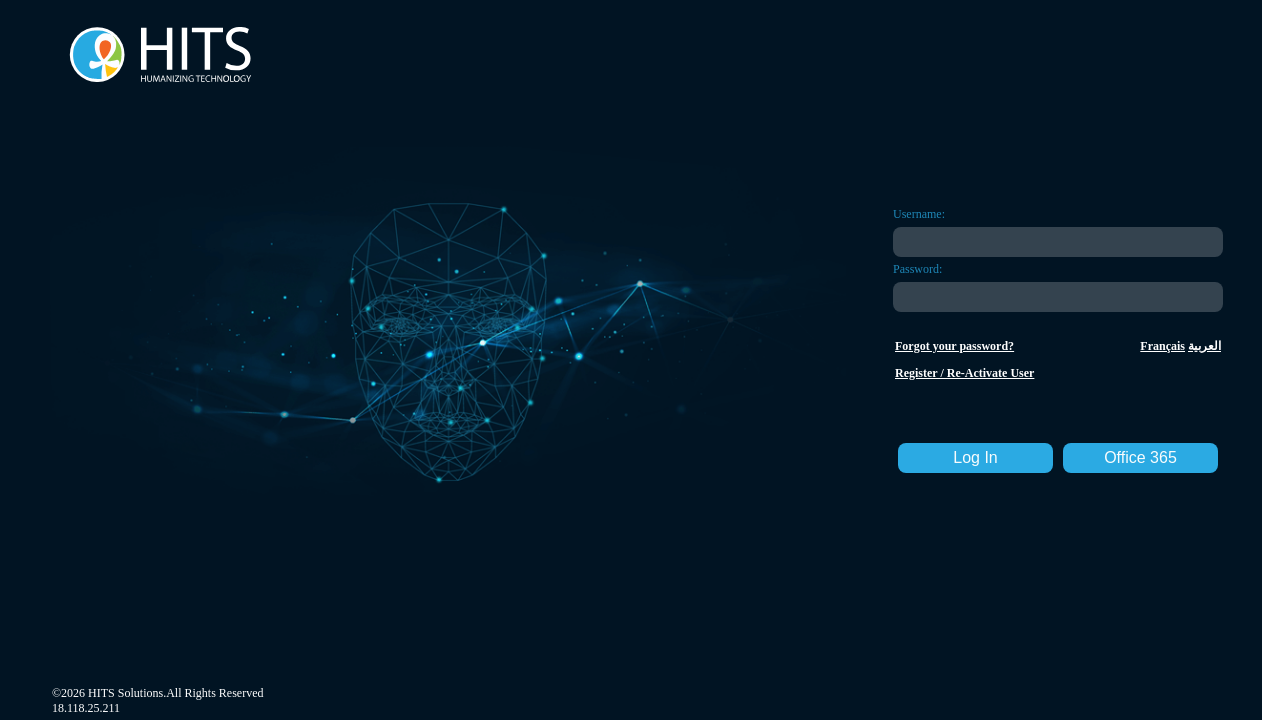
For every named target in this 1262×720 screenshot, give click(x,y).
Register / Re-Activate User (964, 373)
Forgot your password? (954, 346)
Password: (917, 269)
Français (1162, 346)
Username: (919, 214)
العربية (1204, 346)
